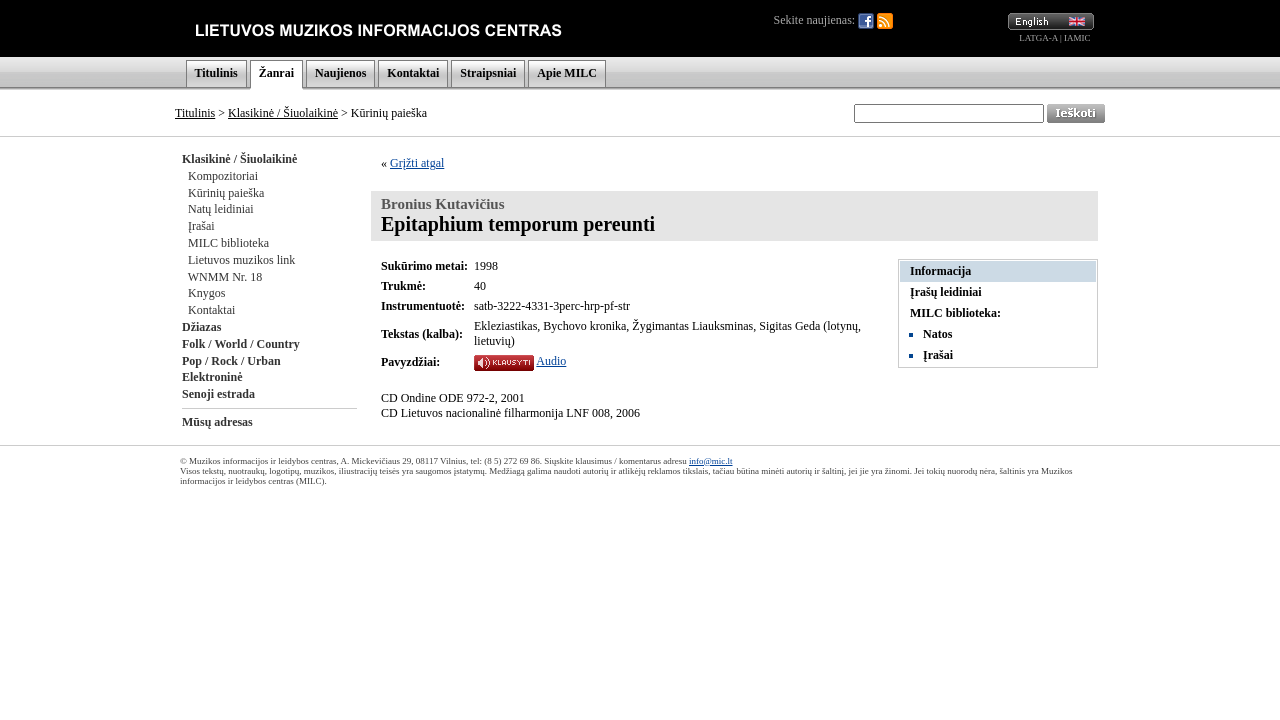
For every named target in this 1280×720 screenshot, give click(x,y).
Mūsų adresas (217, 422)
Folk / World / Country (241, 344)
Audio (551, 361)
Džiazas (201, 327)
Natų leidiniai (221, 209)
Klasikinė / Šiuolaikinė (283, 113)
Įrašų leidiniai (946, 292)
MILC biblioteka (228, 243)
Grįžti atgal (417, 163)
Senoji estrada (218, 394)
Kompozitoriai (223, 176)
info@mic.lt (711, 461)
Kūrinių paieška (226, 193)
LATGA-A (1038, 38)
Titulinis (216, 73)
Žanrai (276, 73)
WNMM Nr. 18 (225, 277)
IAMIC (1077, 38)
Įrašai (201, 226)
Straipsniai (488, 73)
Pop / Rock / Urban (231, 361)
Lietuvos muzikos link (241, 260)
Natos (937, 334)
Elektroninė (212, 377)
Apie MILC (567, 73)
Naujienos (340, 73)
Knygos (206, 293)
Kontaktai (413, 73)
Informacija (940, 271)
